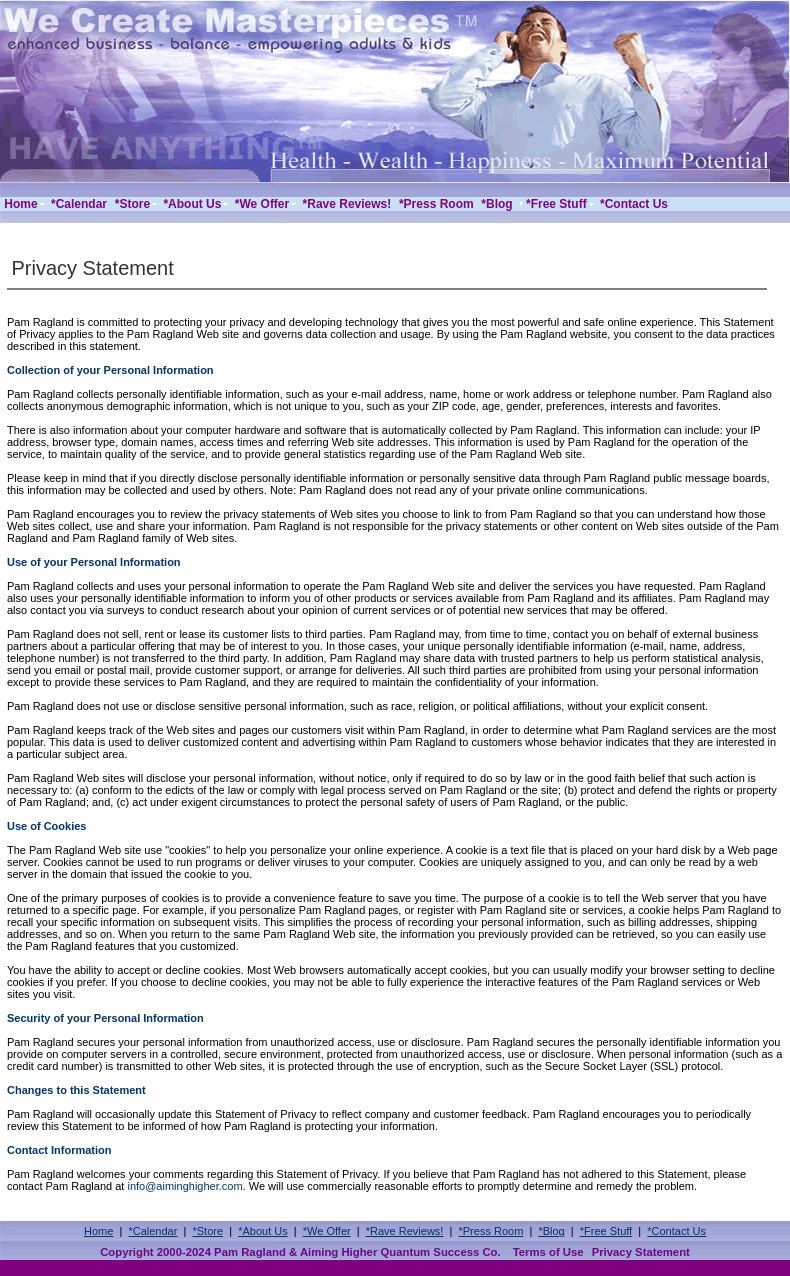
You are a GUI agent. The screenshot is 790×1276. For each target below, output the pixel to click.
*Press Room (491, 1231)
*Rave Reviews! (405, 1231)
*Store (207, 1231)
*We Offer (327, 1231)
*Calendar (152, 1231)
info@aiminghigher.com (184, 1186)
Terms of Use (548, 1252)
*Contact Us (676, 1231)
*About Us (263, 1231)
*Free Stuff (606, 1231)
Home (98, 1231)
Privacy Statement (641, 1252)
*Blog (551, 1231)
